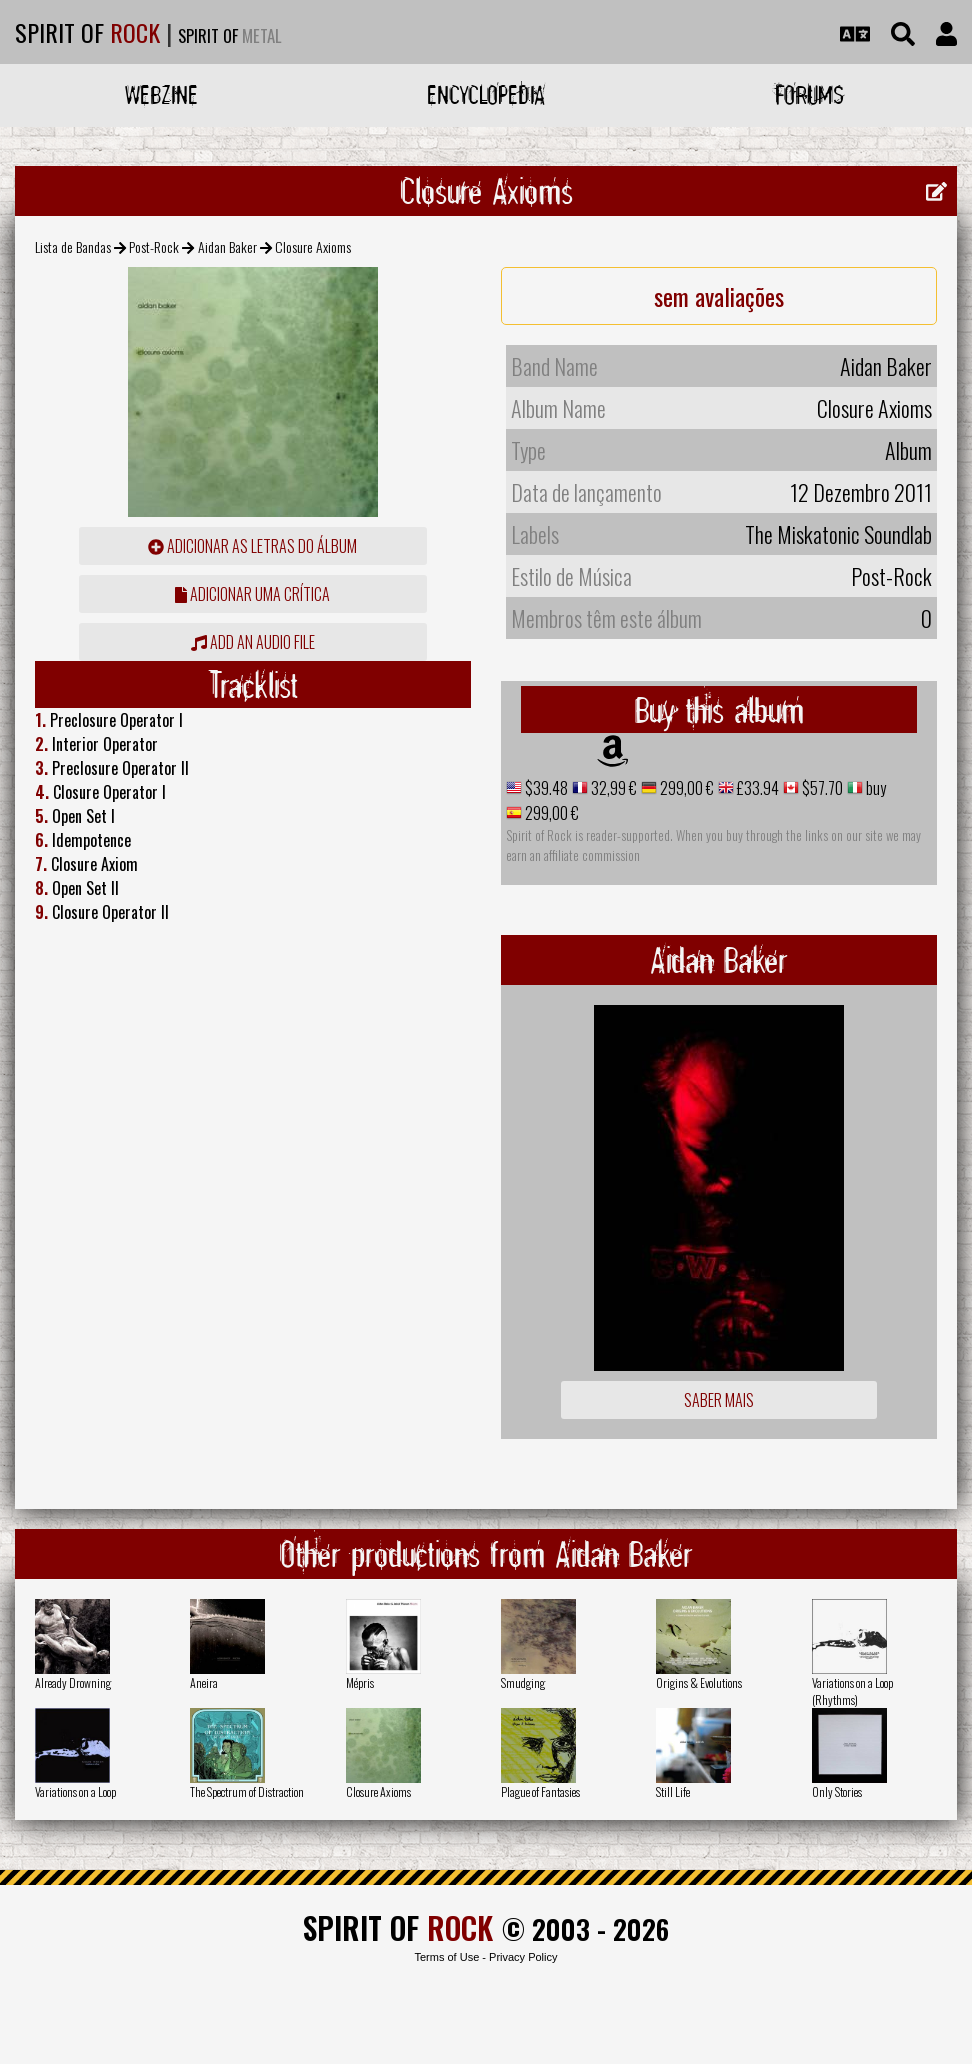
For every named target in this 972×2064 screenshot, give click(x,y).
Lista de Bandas (73, 246)
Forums (809, 94)
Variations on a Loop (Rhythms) (852, 1691)
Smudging (523, 1682)
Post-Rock (154, 246)
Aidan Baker (227, 246)
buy (874, 788)
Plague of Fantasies (540, 1791)
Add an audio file (253, 642)
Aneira (204, 1682)
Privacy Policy (523, 1957)
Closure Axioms (378, 1791)
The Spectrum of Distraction (247, 1791)
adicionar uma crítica (252, 594)
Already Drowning (73, 1682)
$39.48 (545, 788)
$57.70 (821, 788)
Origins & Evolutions (699, 1682)
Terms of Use (446, 1957)
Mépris (360, 1682)
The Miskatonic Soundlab (838, 534)
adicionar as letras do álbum (252, 546)
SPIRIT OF (87, 32)
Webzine (161, 94)
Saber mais (719, 1400)
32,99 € (612, 788)
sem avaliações (719, 296)
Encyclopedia (486, 94)
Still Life (673, 1791)
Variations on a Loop (75, 1791)
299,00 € (685, 788)
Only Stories (837, 1791)
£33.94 (756, 788)
